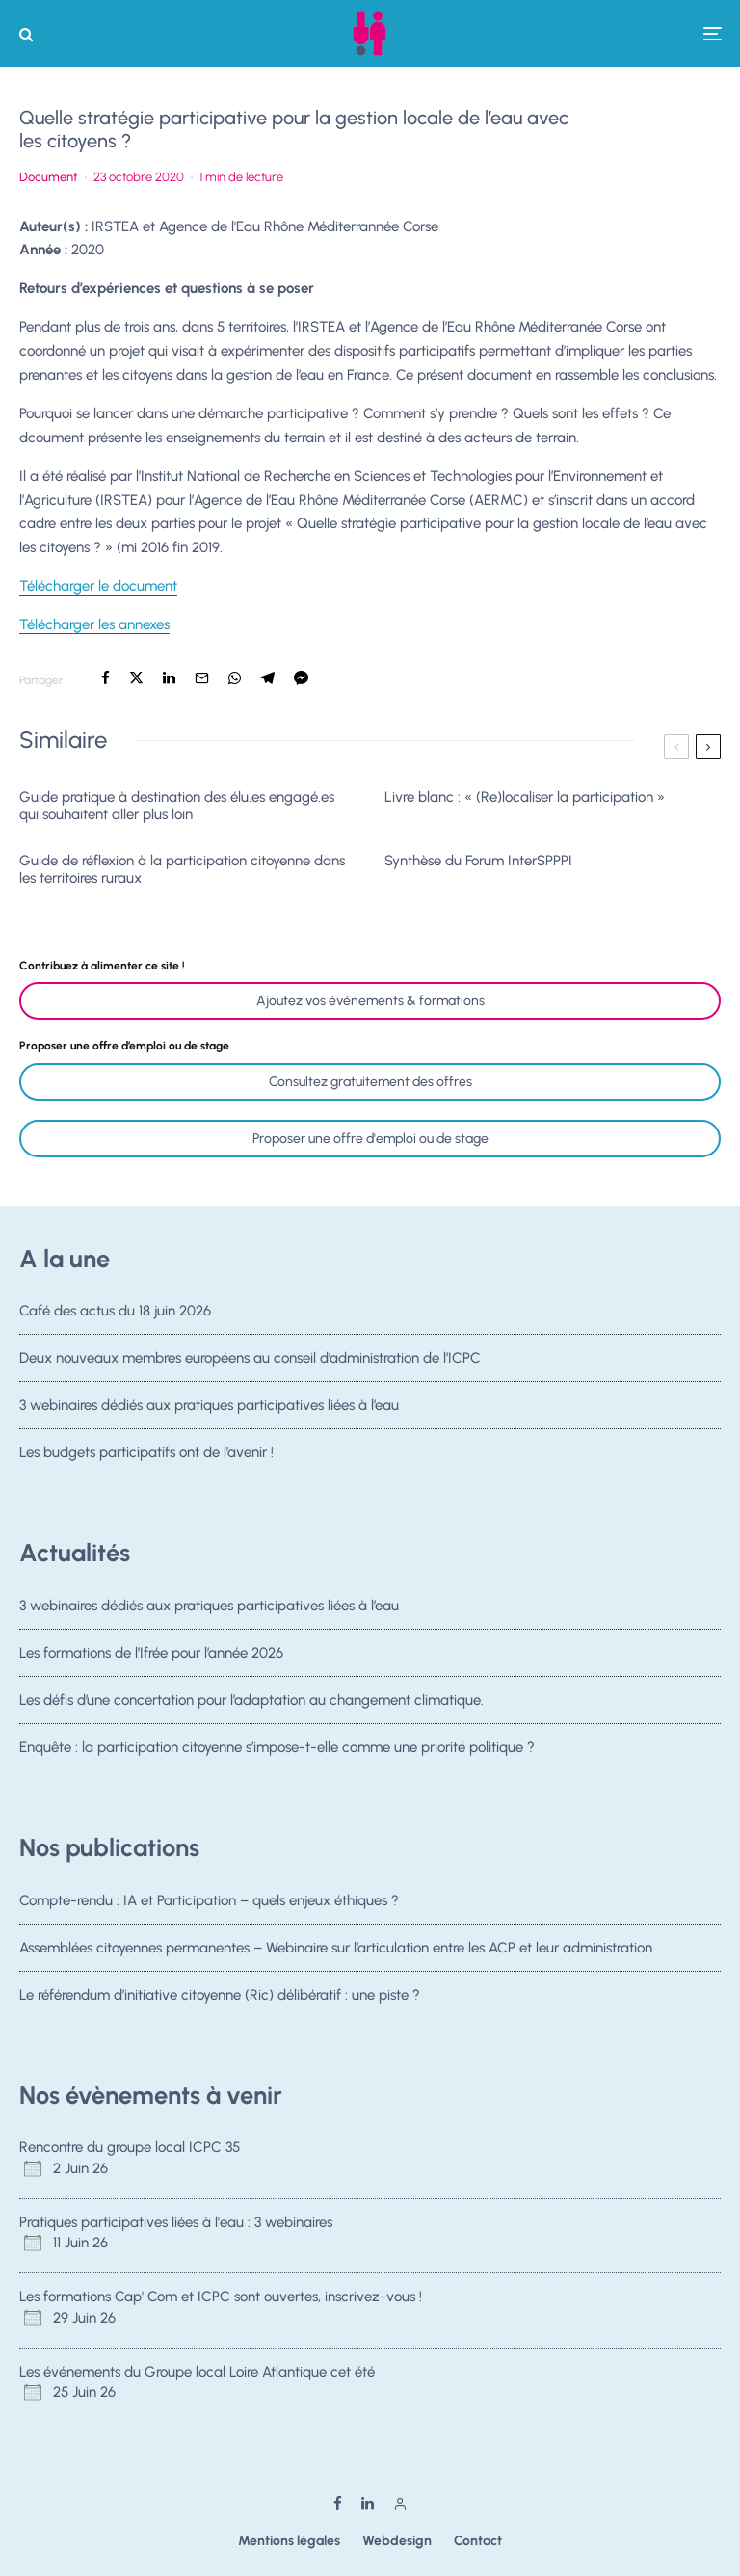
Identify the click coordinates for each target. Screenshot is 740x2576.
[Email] (202, 678)
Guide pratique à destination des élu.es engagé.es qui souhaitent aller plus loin (176, 805)
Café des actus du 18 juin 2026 (115, 1310)
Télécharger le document (98, 586)
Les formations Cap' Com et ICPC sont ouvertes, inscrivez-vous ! (220, 2296)
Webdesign (397, 2541)
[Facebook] (338, 2503)
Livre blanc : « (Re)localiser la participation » (524, 797)
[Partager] (105, 678)
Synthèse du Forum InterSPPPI (478, 860)
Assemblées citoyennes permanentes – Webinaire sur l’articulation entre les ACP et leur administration (335, 1949)
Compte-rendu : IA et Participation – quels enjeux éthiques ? (209, 1900)
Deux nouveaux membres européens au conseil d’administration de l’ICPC (250, 1360)
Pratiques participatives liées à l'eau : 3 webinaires (175, 2222)
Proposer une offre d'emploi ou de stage (370, 1138)
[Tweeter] (136, 678)
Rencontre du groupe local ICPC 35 (129, 2147)
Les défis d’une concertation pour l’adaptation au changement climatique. (251, 1708)
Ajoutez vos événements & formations (370, 1001)
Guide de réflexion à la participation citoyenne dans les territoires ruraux (182, 869)
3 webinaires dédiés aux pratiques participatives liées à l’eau (209, 1414)
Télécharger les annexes (94, 624)
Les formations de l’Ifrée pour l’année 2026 (151, 1654)
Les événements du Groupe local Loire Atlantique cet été (197, 2371)
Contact (478, 2541)
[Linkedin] (367, 2503)
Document (48, 177)
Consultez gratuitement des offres (370, 1082)
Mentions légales (289, 2541)
